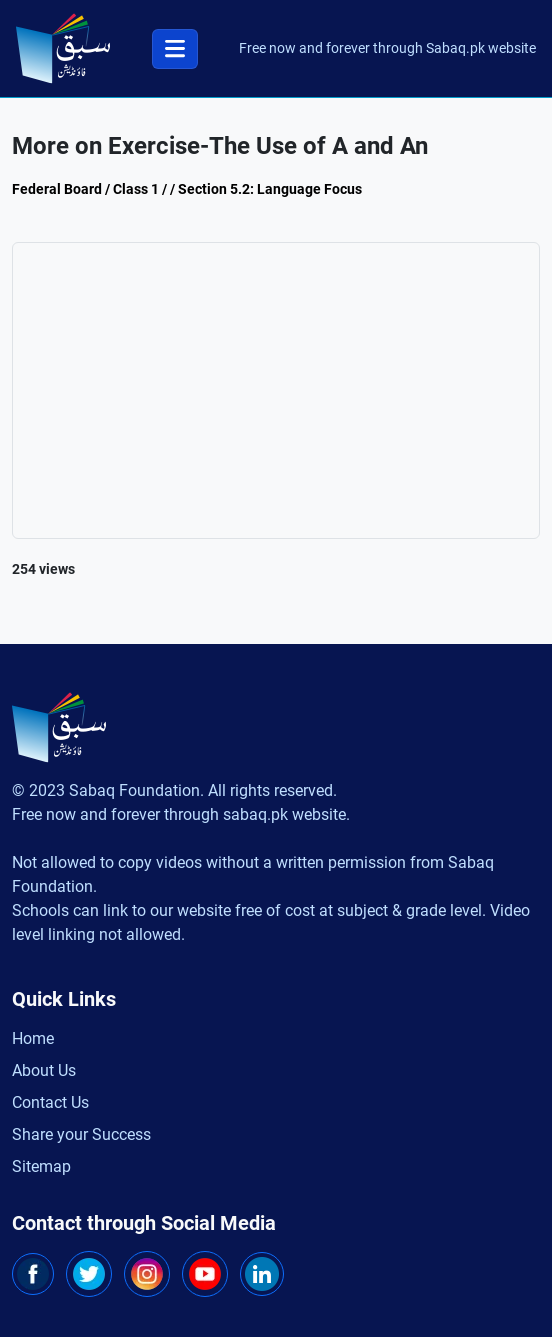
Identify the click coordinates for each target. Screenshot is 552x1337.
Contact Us (50, 1102)
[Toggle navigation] (175, 49)
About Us (44, 1070)
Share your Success (81, 1134)
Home (33, 1038)
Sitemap (41, 1166)
